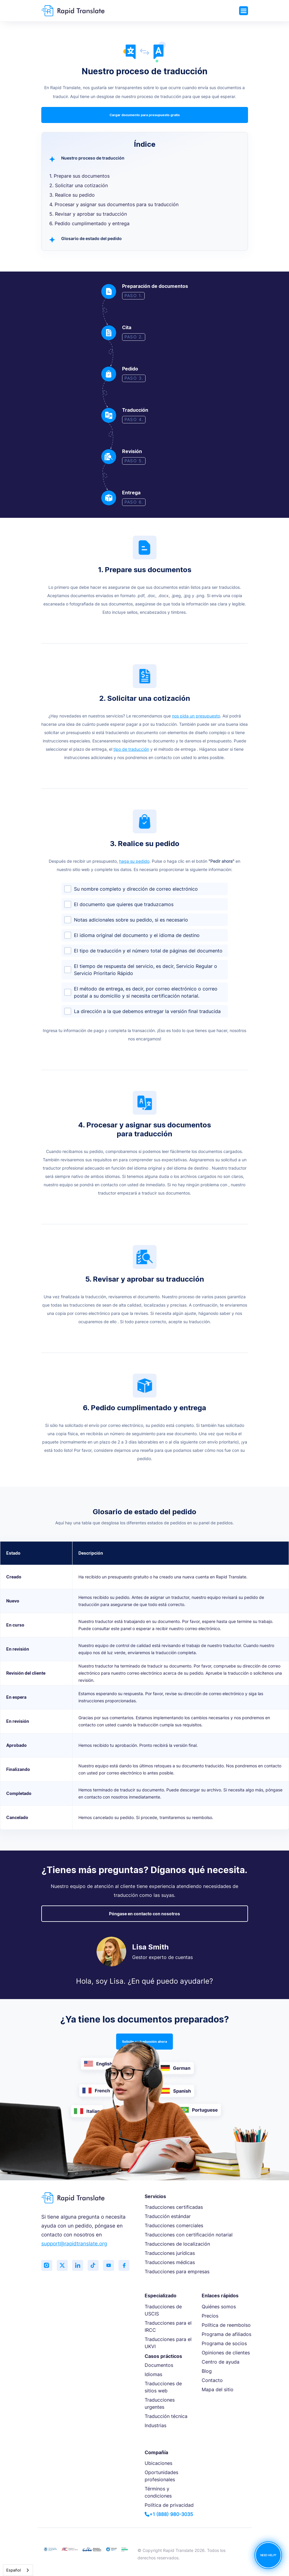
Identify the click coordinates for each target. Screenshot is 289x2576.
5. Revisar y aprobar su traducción (88, 214)
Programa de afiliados (226, 2334)
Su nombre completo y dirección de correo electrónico (136, 889)
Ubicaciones (158, 2463)
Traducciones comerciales (174, 2225)
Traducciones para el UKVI (168, 2342)
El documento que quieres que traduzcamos (123, 904)
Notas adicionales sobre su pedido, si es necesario (131, 920)
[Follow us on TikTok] (96, 2266)
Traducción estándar (168, 2216)
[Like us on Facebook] (129, 2266)
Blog (207, 2371)
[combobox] (18, 2570)
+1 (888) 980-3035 (169, 2514)
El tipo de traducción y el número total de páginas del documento (148, 951)
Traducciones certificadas (174, 2207)
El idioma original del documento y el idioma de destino (137, 935)
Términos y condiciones (158, 2492)
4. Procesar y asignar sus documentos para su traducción (114, 204)
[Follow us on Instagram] (47, 2266)
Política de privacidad (169, 2505)
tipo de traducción (131, 749)
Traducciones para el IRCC (168, 2326)
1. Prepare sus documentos (79, 176)
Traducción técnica (166, 2416)
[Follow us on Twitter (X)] (64, 2266)
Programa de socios (224, 2343)
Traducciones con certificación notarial (189, 2235)
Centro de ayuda (220, 2362)
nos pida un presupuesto (196, 715)
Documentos (159, 2365)
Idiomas (153, 2374)
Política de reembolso (226, 2325)
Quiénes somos (219, 2307)
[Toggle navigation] (243, 10)
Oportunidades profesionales (161, 2475)
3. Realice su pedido (72, 195)
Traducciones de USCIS (163, 2310)
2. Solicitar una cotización (78, 185)
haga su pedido (134, 861)
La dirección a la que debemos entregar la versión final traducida (147, 1011)
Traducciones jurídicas (170, 2253)
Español (13, 2570)
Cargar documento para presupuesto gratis (145, 115)
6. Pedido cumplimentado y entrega (89, 223)
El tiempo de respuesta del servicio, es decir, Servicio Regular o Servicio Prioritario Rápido (145, 969)
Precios (210, 2316)
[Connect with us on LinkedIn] (80, 2266)
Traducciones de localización (177, 2244)
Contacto (212, 2380)
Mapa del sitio (217, 2389)
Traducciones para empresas (177, 2271)
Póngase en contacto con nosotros (144, 1913)
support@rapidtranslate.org (74, 2244)
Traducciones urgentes (160, 2403)
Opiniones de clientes (226, 2353)
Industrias (155, 2425)
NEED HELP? (268, 2555)
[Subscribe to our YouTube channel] (113, 2266)
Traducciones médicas (170, 2262)
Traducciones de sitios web (163, 2387)
